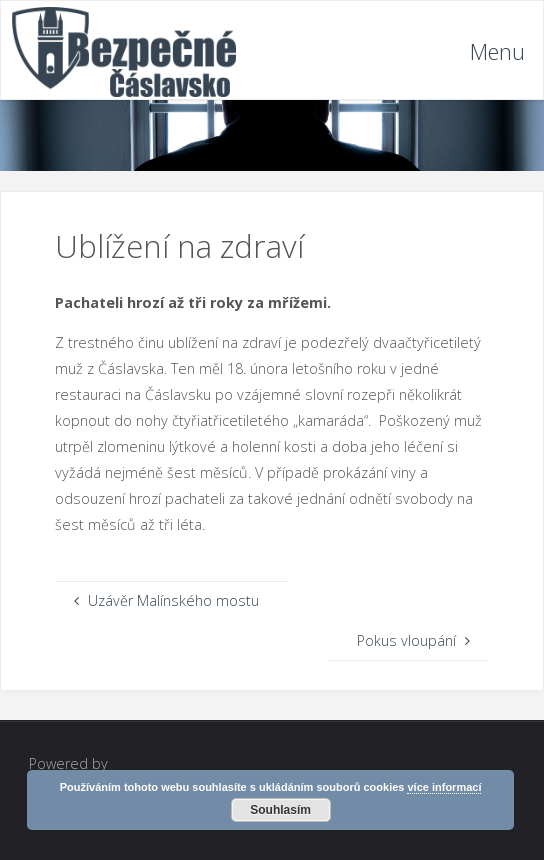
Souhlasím (280, 810)
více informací (444, 787)
